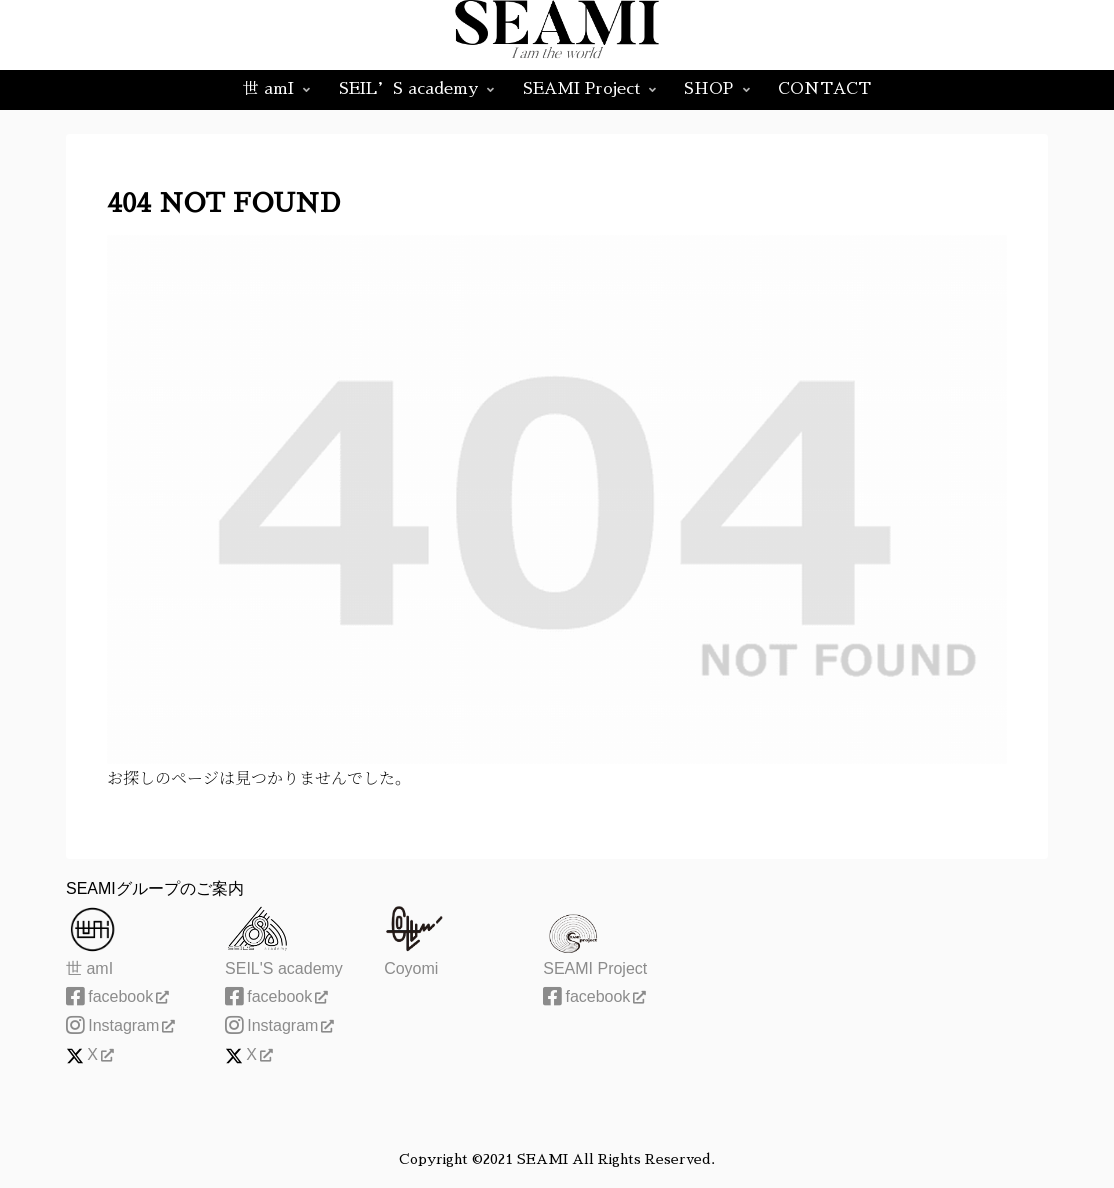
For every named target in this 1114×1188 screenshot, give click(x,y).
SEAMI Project (595, 968)
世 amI (89, 968)
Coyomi (411, 968)
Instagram (120, 1025)
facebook (117, 996)
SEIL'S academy (284, 968)
